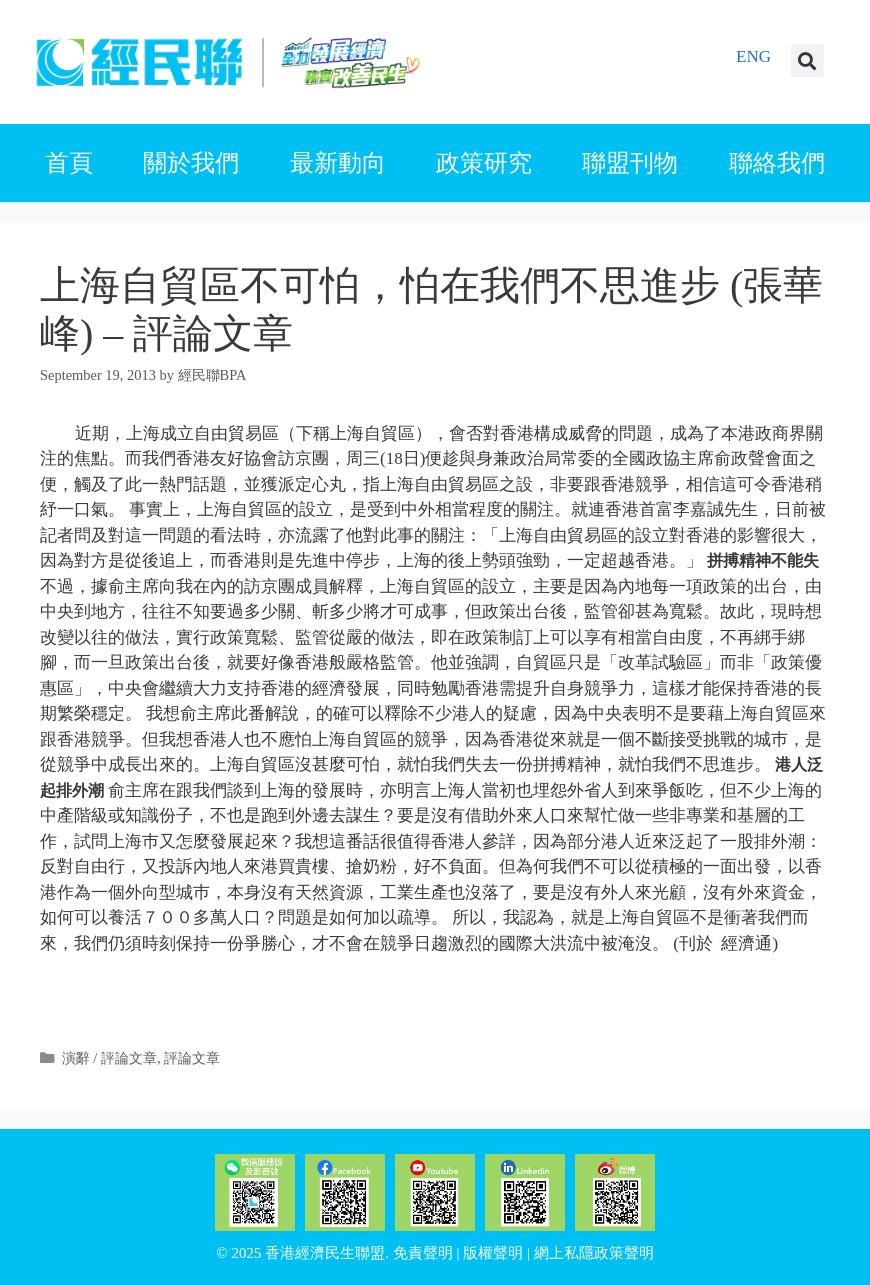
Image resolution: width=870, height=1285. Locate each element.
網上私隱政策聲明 (594, 1253)
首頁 (69, 163)
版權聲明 (493, 1253)
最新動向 (338, 163)
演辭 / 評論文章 (109, 1058)
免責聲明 (423, 1253)
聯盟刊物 (630, 163)
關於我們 (191, 163)
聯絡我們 (777, 163)
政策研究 (484, 163)
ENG (753, 56)
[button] (807, 60)
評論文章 (192, 1058)
